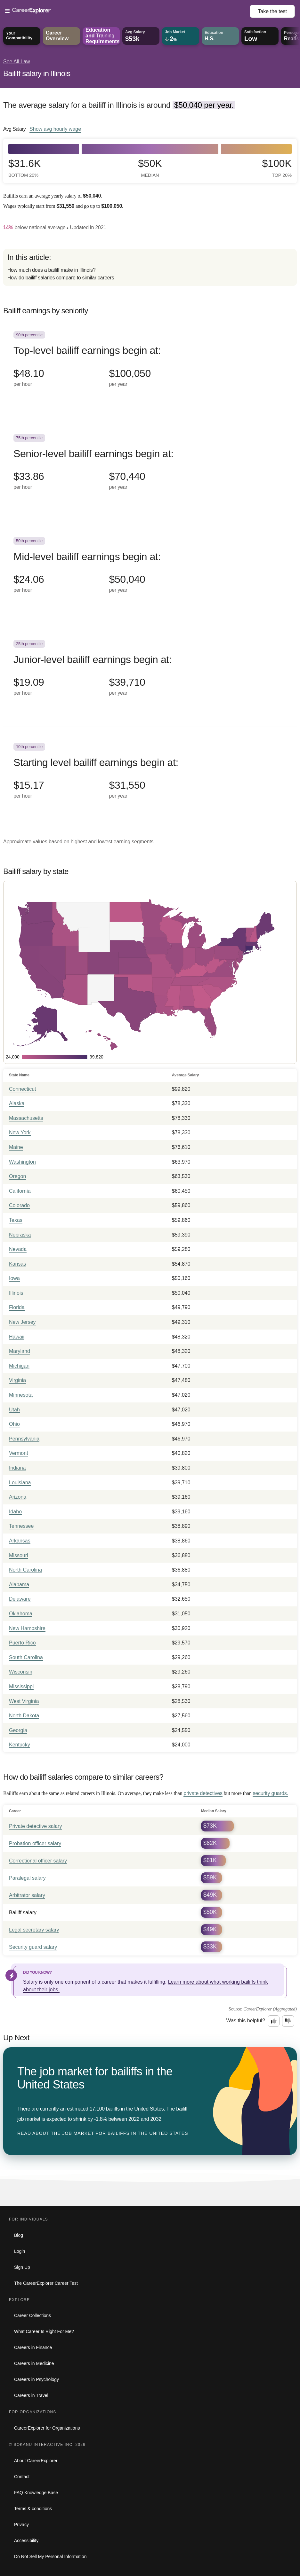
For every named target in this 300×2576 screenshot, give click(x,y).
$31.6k (24, 168)
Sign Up (22, 2267)
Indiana (17, 1468)
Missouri (18, 1555)
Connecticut (22, 1089)
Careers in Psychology (36, 2379)
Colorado (19, 1205)
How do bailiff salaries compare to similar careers (60, 277)
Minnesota (21, 1395)
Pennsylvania (24, 1438)
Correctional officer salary (38, 1860)
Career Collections (32, 2315)
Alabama (19, 1584)
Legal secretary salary (34, 1929)
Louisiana (20, 1482)
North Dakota (24, 1715)
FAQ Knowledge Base (36, 2492)
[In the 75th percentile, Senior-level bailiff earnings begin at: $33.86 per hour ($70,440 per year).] (150, 469)
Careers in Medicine (34, 2363)
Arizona (17, 1497)
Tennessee (21, 1526)
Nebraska (20, 1234)
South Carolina (26, 1657)
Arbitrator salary (27, 1895)
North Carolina (25, 1570)
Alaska (16, 1103)
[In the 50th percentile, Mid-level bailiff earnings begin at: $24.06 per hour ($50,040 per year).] (150, 572)
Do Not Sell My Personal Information (50, 2556)
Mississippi (21, 1686)
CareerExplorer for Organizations (47, 2428)
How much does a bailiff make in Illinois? (51, 270)
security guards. (270, 1793)
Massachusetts (26, 1118)
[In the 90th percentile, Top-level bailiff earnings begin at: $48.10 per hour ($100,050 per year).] (150, 366)
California (20, 1191)
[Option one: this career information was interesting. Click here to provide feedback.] (274, 2021)
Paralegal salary (27, 1878)
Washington (22, 1162)
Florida (17, 1307)
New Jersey (22, 1322)
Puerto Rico (22, 1642)
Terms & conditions (33, 2508)
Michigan (19, 1366)
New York (20, 1132)
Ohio (14, 1424)
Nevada (18, 1249)
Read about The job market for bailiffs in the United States (102, 2133)
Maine (16, 1147)
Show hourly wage (55, 129)
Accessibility (26, 2540)
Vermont (18, 1453)
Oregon (17, 1176)
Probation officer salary (35, 1843)
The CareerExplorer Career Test (46, 2283)
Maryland (19, 1351)
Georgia (18, 1730)
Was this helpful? (245, 2020)
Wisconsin (20, 1671)
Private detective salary (35, 1826)
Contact (21, 2476)
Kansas (17, 1264)
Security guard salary (33, 1947)
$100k (277, 168)
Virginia (17, 1380)
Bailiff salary (22, 1912)
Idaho (15, 1511)
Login (19, 2251)
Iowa (14, 1278)
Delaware (20, 1599)
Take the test (272, 11)
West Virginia (24, 1701)
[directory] (150, 267)
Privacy (21, 2524)
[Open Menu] (127, 11)
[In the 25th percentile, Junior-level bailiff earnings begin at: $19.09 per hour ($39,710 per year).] (150, 675)
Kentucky (19, 1744)
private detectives (203, 1793)
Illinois (16, 1293)
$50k (150, 168)
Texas (15, 1220)
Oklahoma (20, 1613)
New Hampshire (27, 1628)
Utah (14, 1409)
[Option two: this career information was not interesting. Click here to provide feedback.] (288, 2021)
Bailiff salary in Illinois (36, 73)
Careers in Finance (33, 2347)
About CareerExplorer (35, 2460)
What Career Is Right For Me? (44, 2331)
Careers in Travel (31, 2395)
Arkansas (19, 1540)
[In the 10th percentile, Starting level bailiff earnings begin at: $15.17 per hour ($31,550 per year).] (150, 778)
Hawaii (16, 1336)
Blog (18, 2235)
